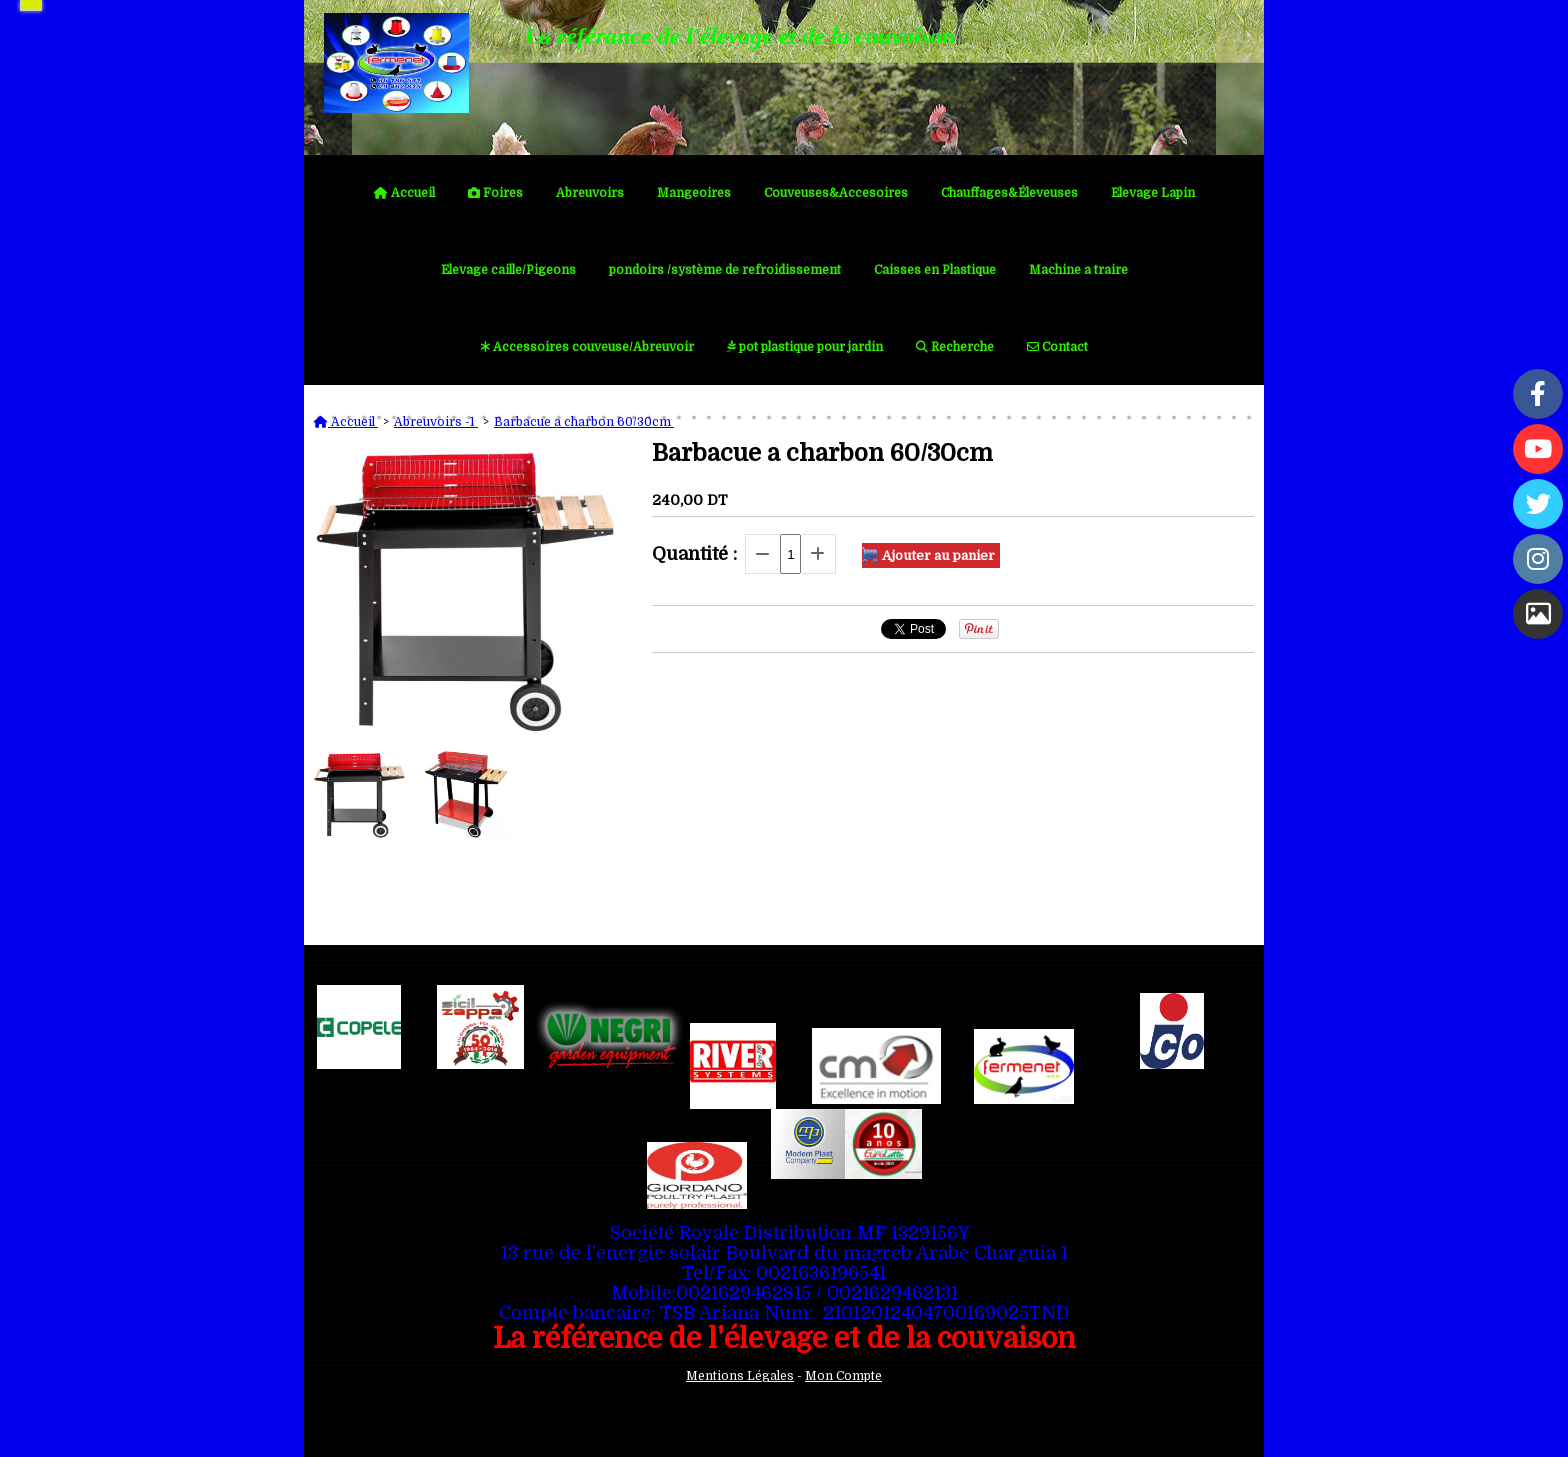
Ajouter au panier (938, 555)
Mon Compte (843, 1376)
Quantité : (694, 554)
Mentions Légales (740, 1376)
